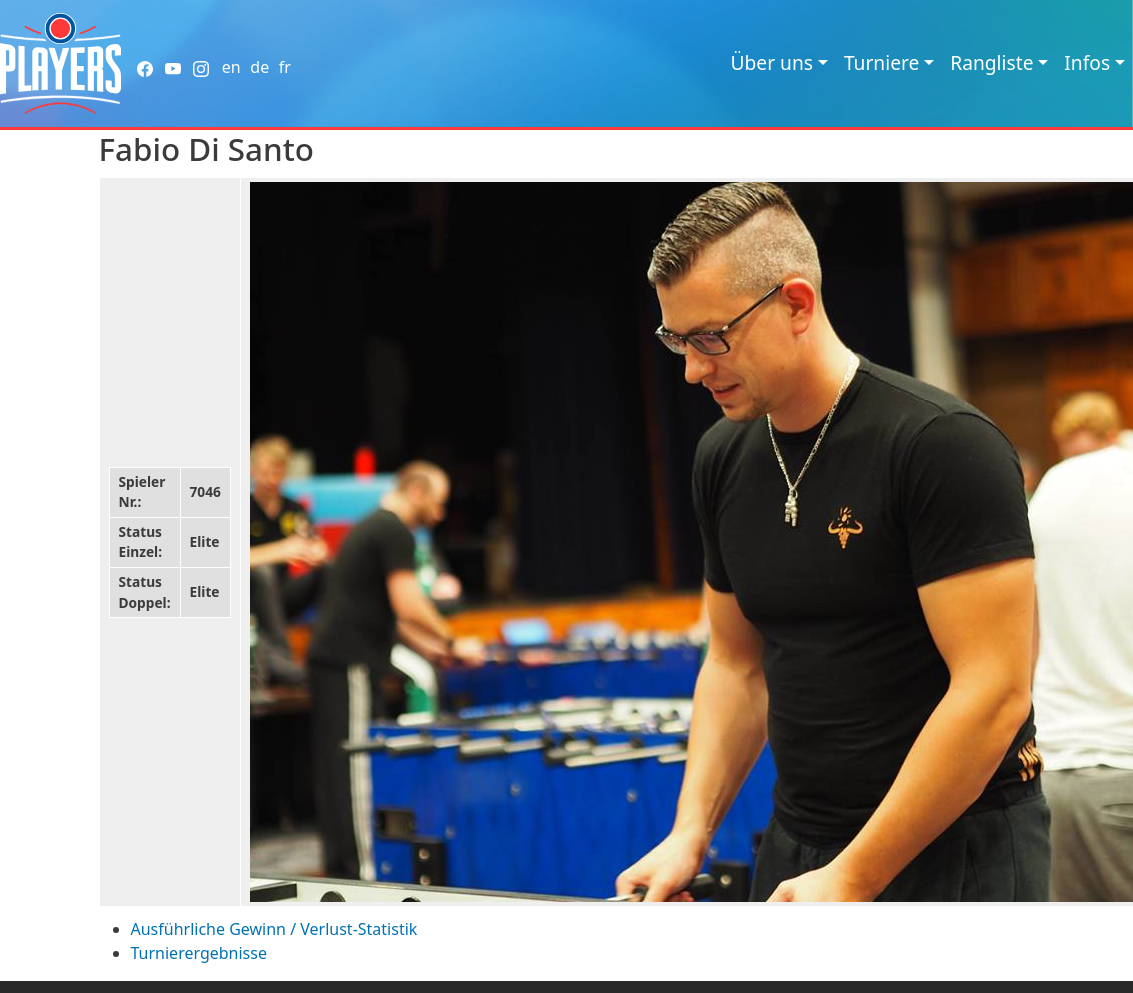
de (259, 67)
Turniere (881, 62)
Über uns (772, 62)
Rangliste (991, 62)
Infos (1087, 62)
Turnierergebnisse (199, 953)
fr (285, 67)
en (231, 67)
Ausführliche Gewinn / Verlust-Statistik (274, 929)
